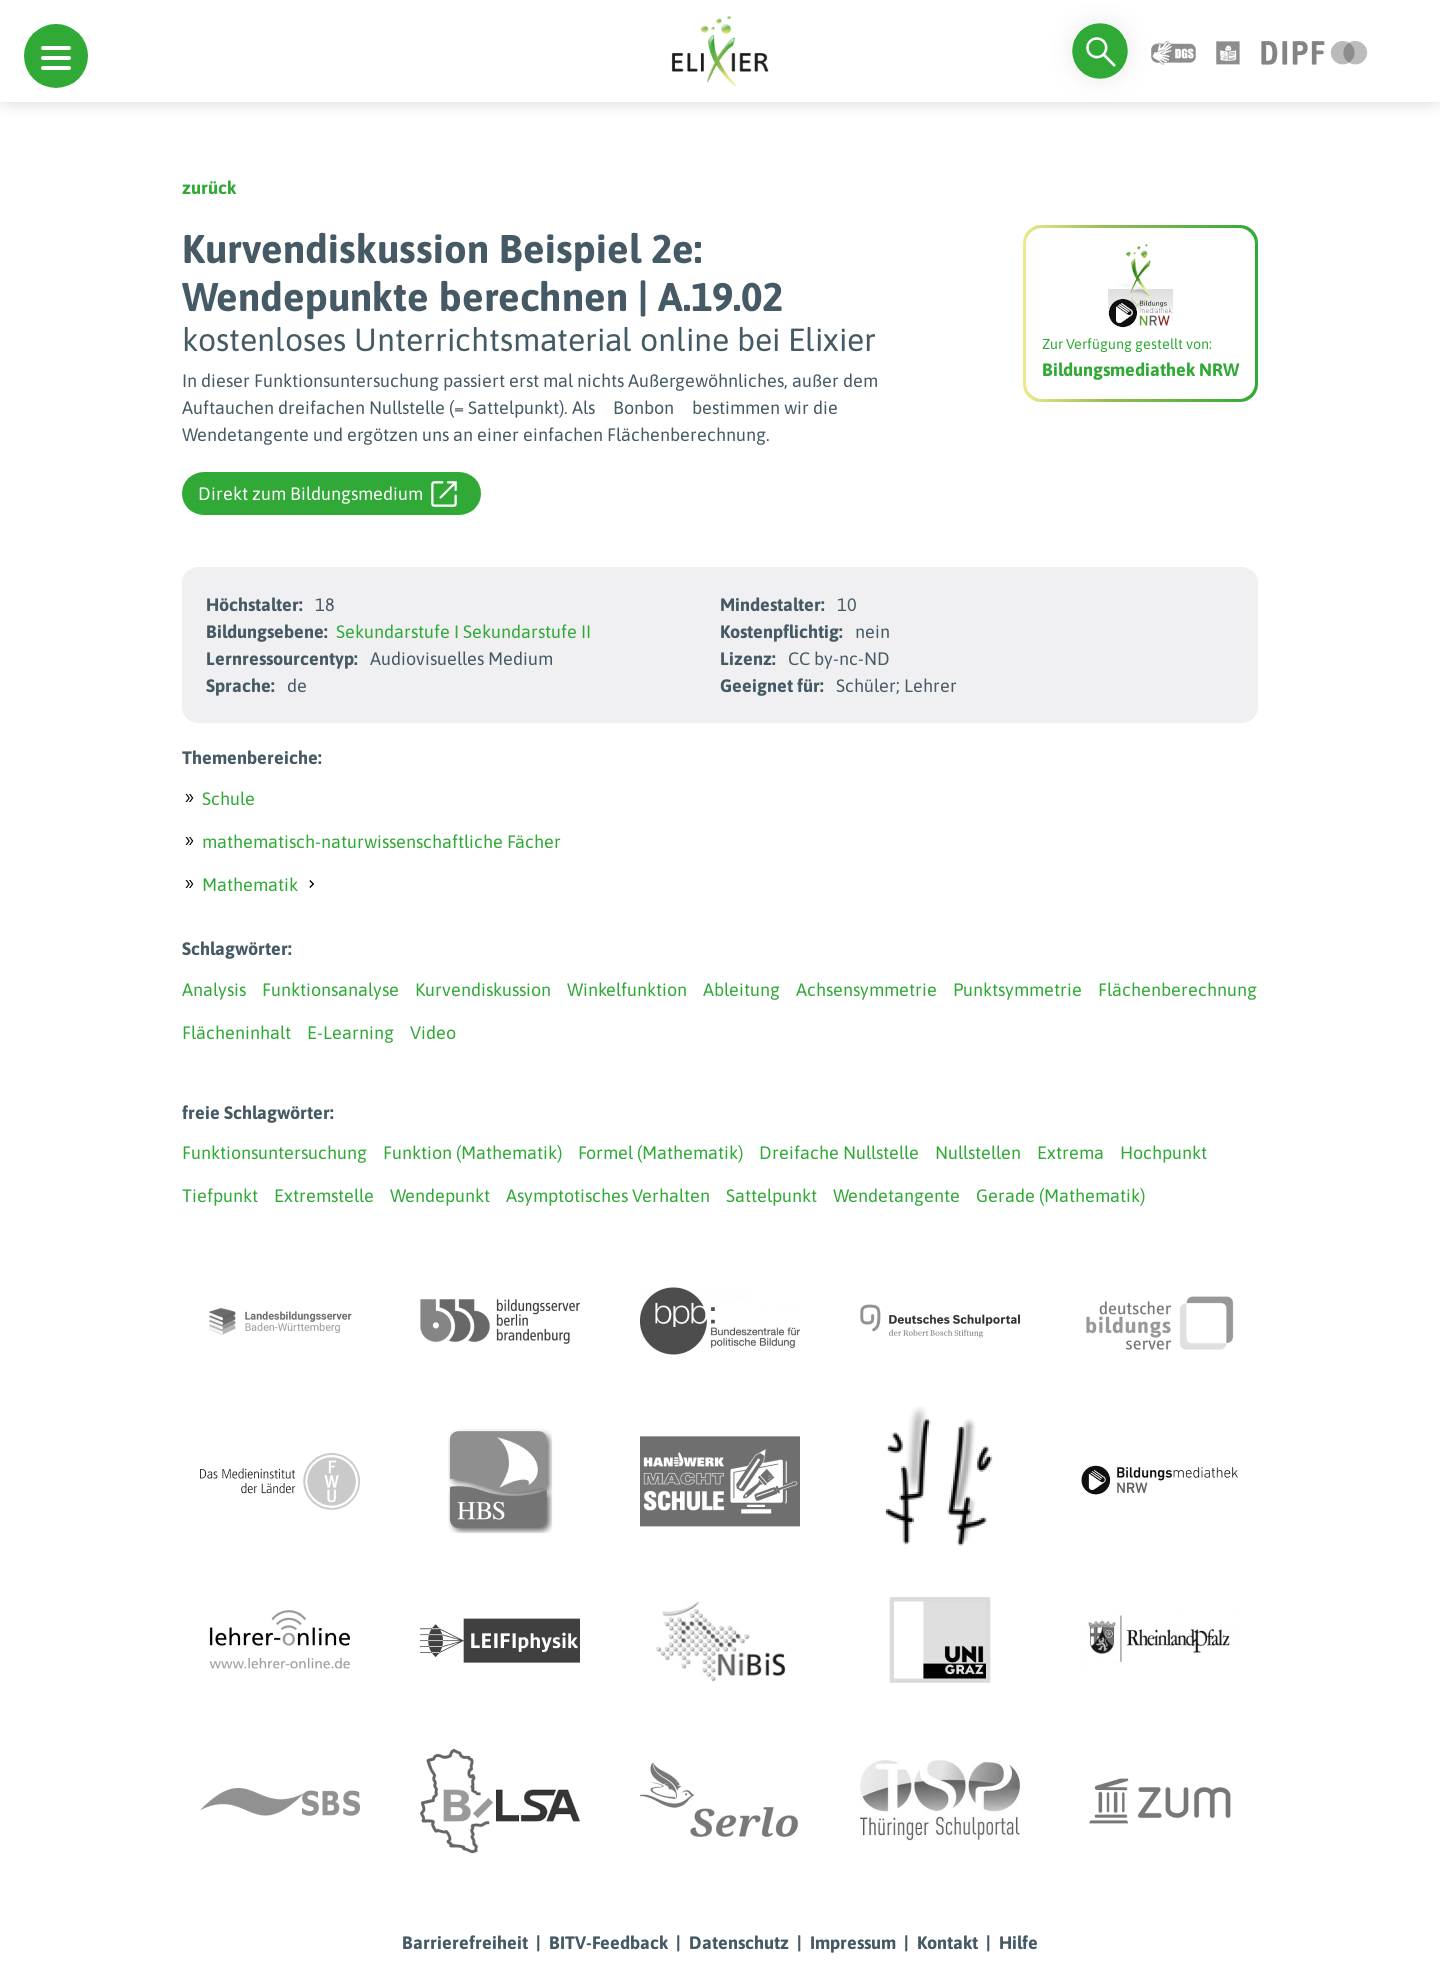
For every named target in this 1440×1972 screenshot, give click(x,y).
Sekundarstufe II (527, 631)
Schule (228, 798)
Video (433, 1032)
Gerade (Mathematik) (1060, 1195)
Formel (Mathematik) (660, 1152)
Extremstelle (324, 1195)
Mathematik (250, 884)
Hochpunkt (1163, 1152)
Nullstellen (978, 1152)
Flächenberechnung (1177, 989)
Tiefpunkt (220, 1195)
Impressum (853, 1942)
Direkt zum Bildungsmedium (327, 494)
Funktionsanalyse (330, 989)
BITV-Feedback (608, 1942)
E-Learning (350, 1032)
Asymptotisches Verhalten (608, 1195)
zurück (209, 187)
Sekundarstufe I (397, 631)
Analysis (214, 989)
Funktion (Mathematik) (472, 1152)
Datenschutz (739, 1942)
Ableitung (741, 989)
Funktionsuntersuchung (274, 1152)
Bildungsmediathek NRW (1140, 369)
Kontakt (947, 1942)
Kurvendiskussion (483, 989)
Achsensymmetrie (866, 989)
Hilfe (1018, 1942)
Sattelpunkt (771, 1195)
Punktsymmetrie (1017, 989)
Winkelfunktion (627, 989)
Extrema (1070, 1152)
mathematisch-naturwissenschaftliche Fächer (381, 841)
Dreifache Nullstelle (839, 1152)
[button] (56, 56)
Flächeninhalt (236, 1032)
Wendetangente (896, 1195)
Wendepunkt (440, 1195)
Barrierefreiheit (465, 1942)
